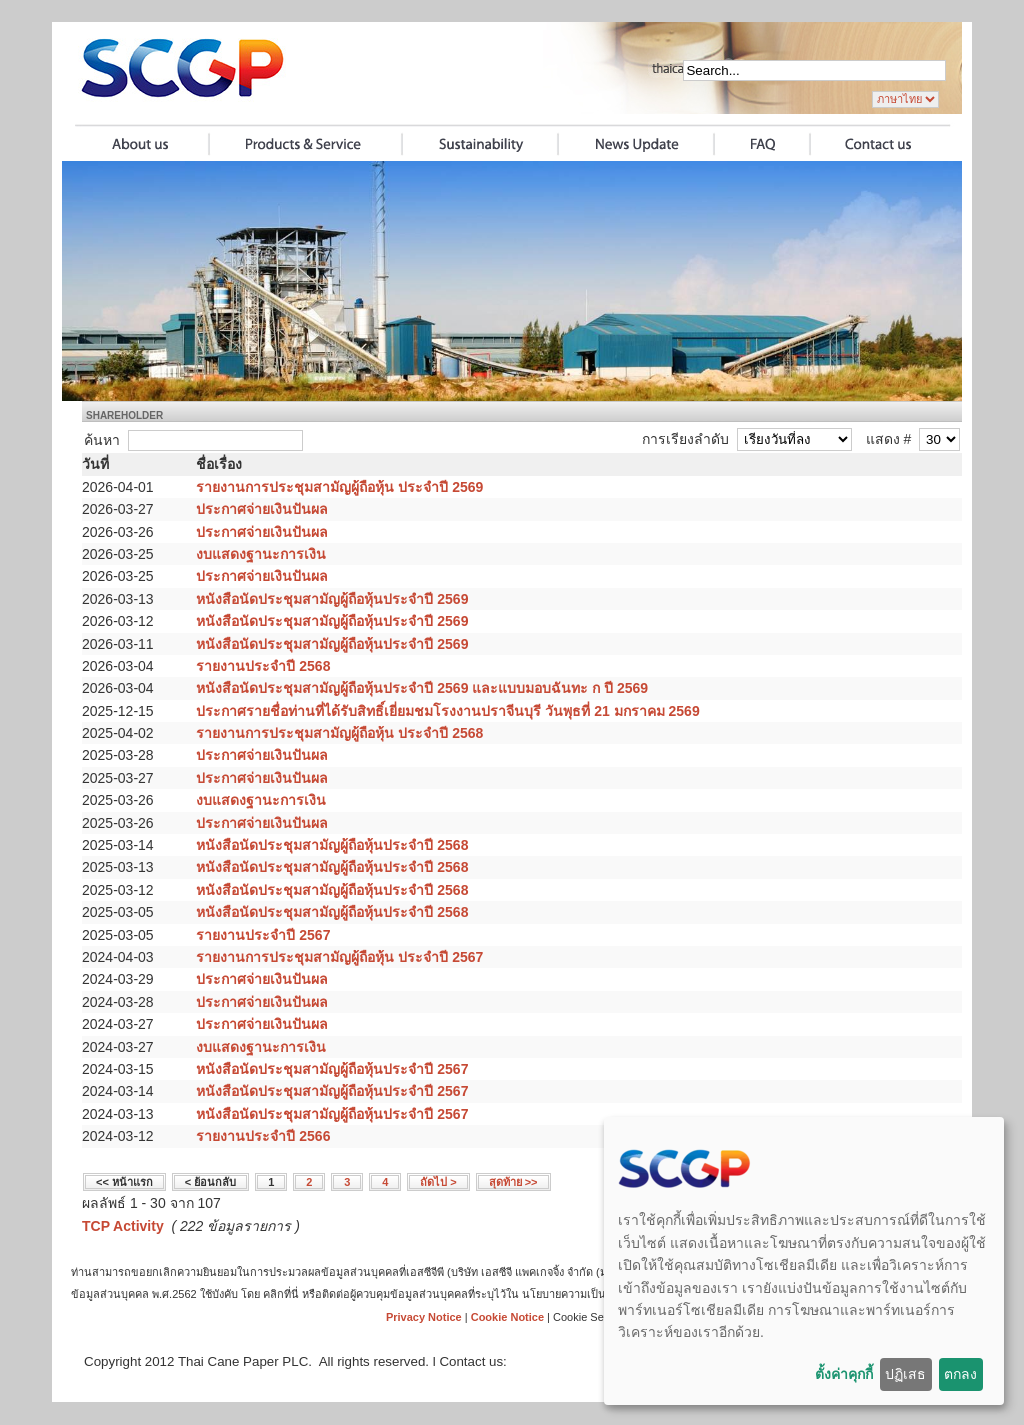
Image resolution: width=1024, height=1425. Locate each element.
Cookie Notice (507, 1317)
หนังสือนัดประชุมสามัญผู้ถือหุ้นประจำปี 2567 (332, 1069)
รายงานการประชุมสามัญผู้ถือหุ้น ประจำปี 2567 (339, 957)
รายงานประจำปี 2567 (263, 935)
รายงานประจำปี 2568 (263, 666)
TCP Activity (123, 1226)
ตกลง (960, 1374)
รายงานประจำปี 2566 (263, 1136)
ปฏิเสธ (905, 1374)
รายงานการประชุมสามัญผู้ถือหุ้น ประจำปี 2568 (339, 733)
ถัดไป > (438, 1182)
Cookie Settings (591, 1317)
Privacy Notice (424, 1317)
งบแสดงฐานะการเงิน (261, 554)
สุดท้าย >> (513, 1182)
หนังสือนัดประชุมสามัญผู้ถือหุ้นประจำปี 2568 (332, 845)
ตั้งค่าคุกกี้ (844, 1374)
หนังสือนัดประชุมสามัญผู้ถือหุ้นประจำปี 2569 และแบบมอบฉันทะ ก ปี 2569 (422, 688)
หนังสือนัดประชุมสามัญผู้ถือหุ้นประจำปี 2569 (332, 599)
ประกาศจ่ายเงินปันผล (262, 509)
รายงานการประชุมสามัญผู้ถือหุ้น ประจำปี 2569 (339, 487)
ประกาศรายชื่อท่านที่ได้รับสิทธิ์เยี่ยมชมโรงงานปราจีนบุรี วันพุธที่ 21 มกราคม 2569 (447, 711)
